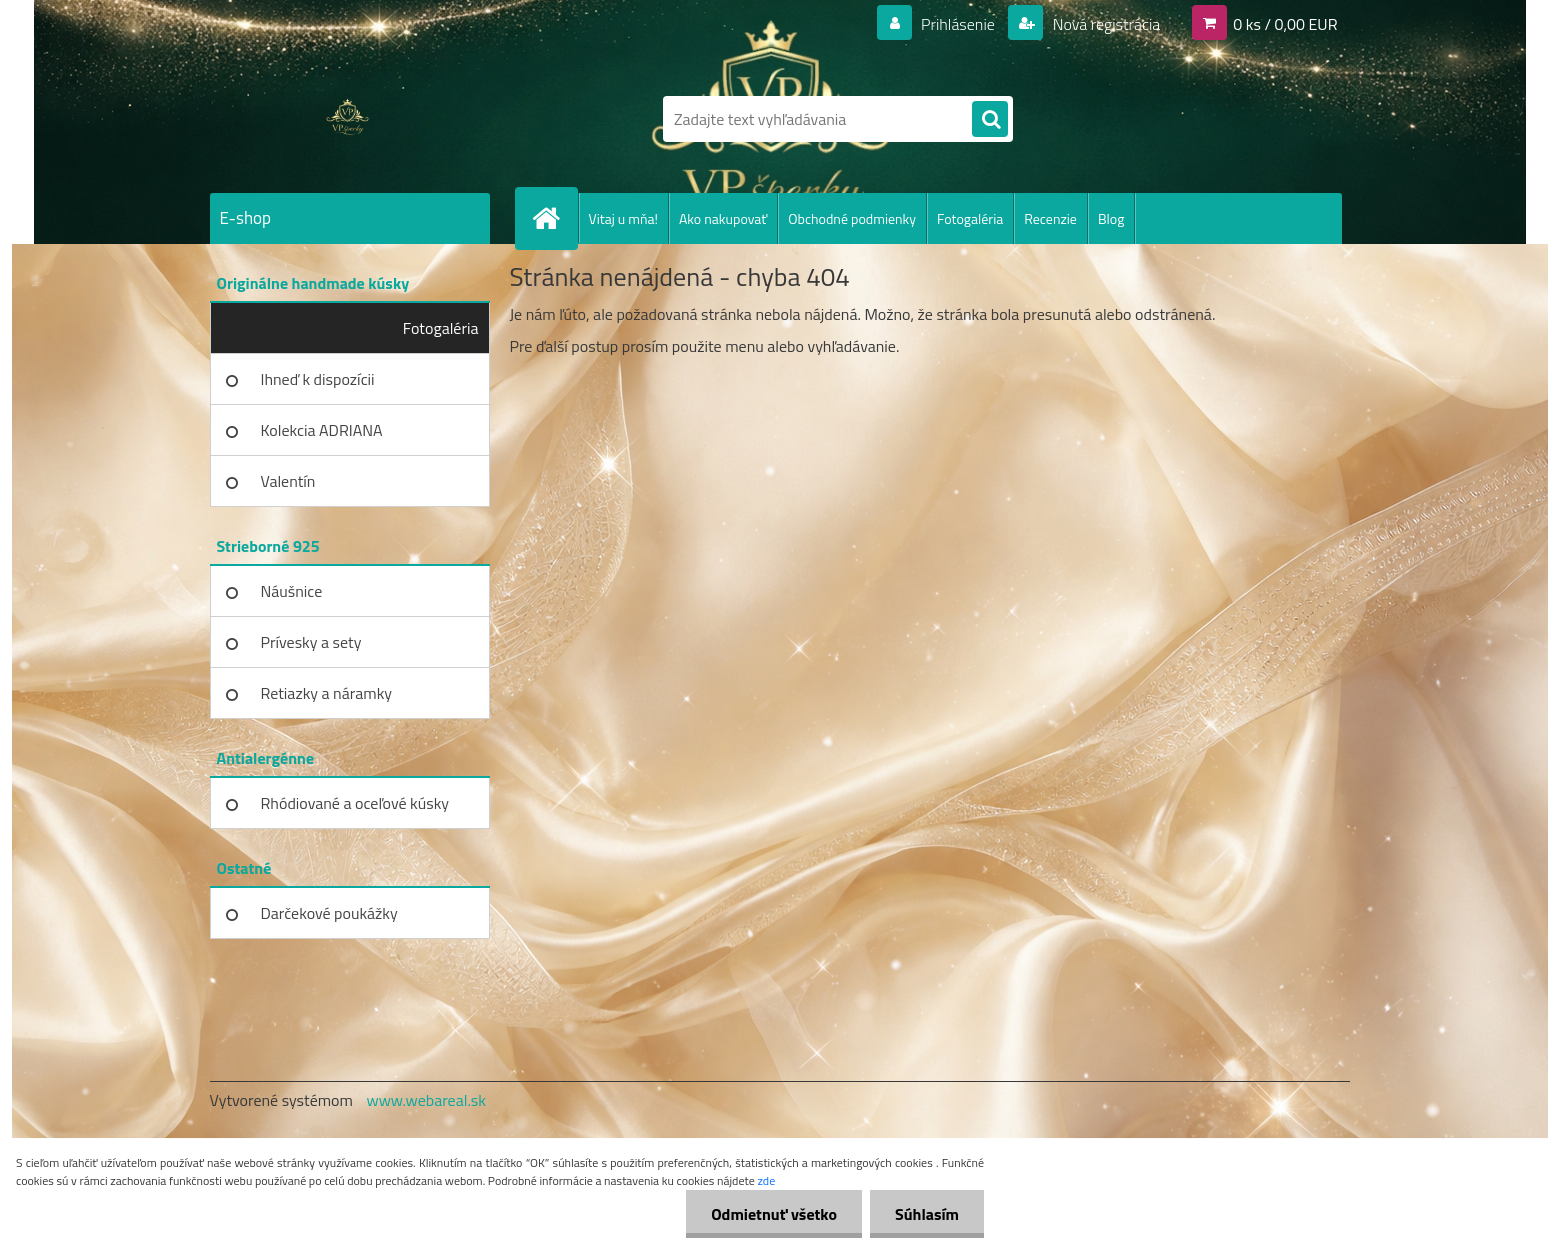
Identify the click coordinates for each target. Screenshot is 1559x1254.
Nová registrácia (1104, 24)
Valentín (288, 481)
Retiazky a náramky (327, 693)
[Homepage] (555, 218)
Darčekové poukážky (329, 913)
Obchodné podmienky (852, 218)
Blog (1111, 218)
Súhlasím (927, 1214)
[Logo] (347, 119)
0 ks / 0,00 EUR (1285, 24)
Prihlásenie (958, 24)
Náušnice (292, 591)
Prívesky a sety (311, 642)
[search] (990, 120)
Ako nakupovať (723, 218)
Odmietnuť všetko (774, 1214)
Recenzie (1050, 218)
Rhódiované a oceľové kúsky (355, 803)
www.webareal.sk (426, 1100)
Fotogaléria (970, 218)
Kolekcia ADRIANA (322, 430)
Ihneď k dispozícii (318, 379)
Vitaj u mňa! (624, 218)
